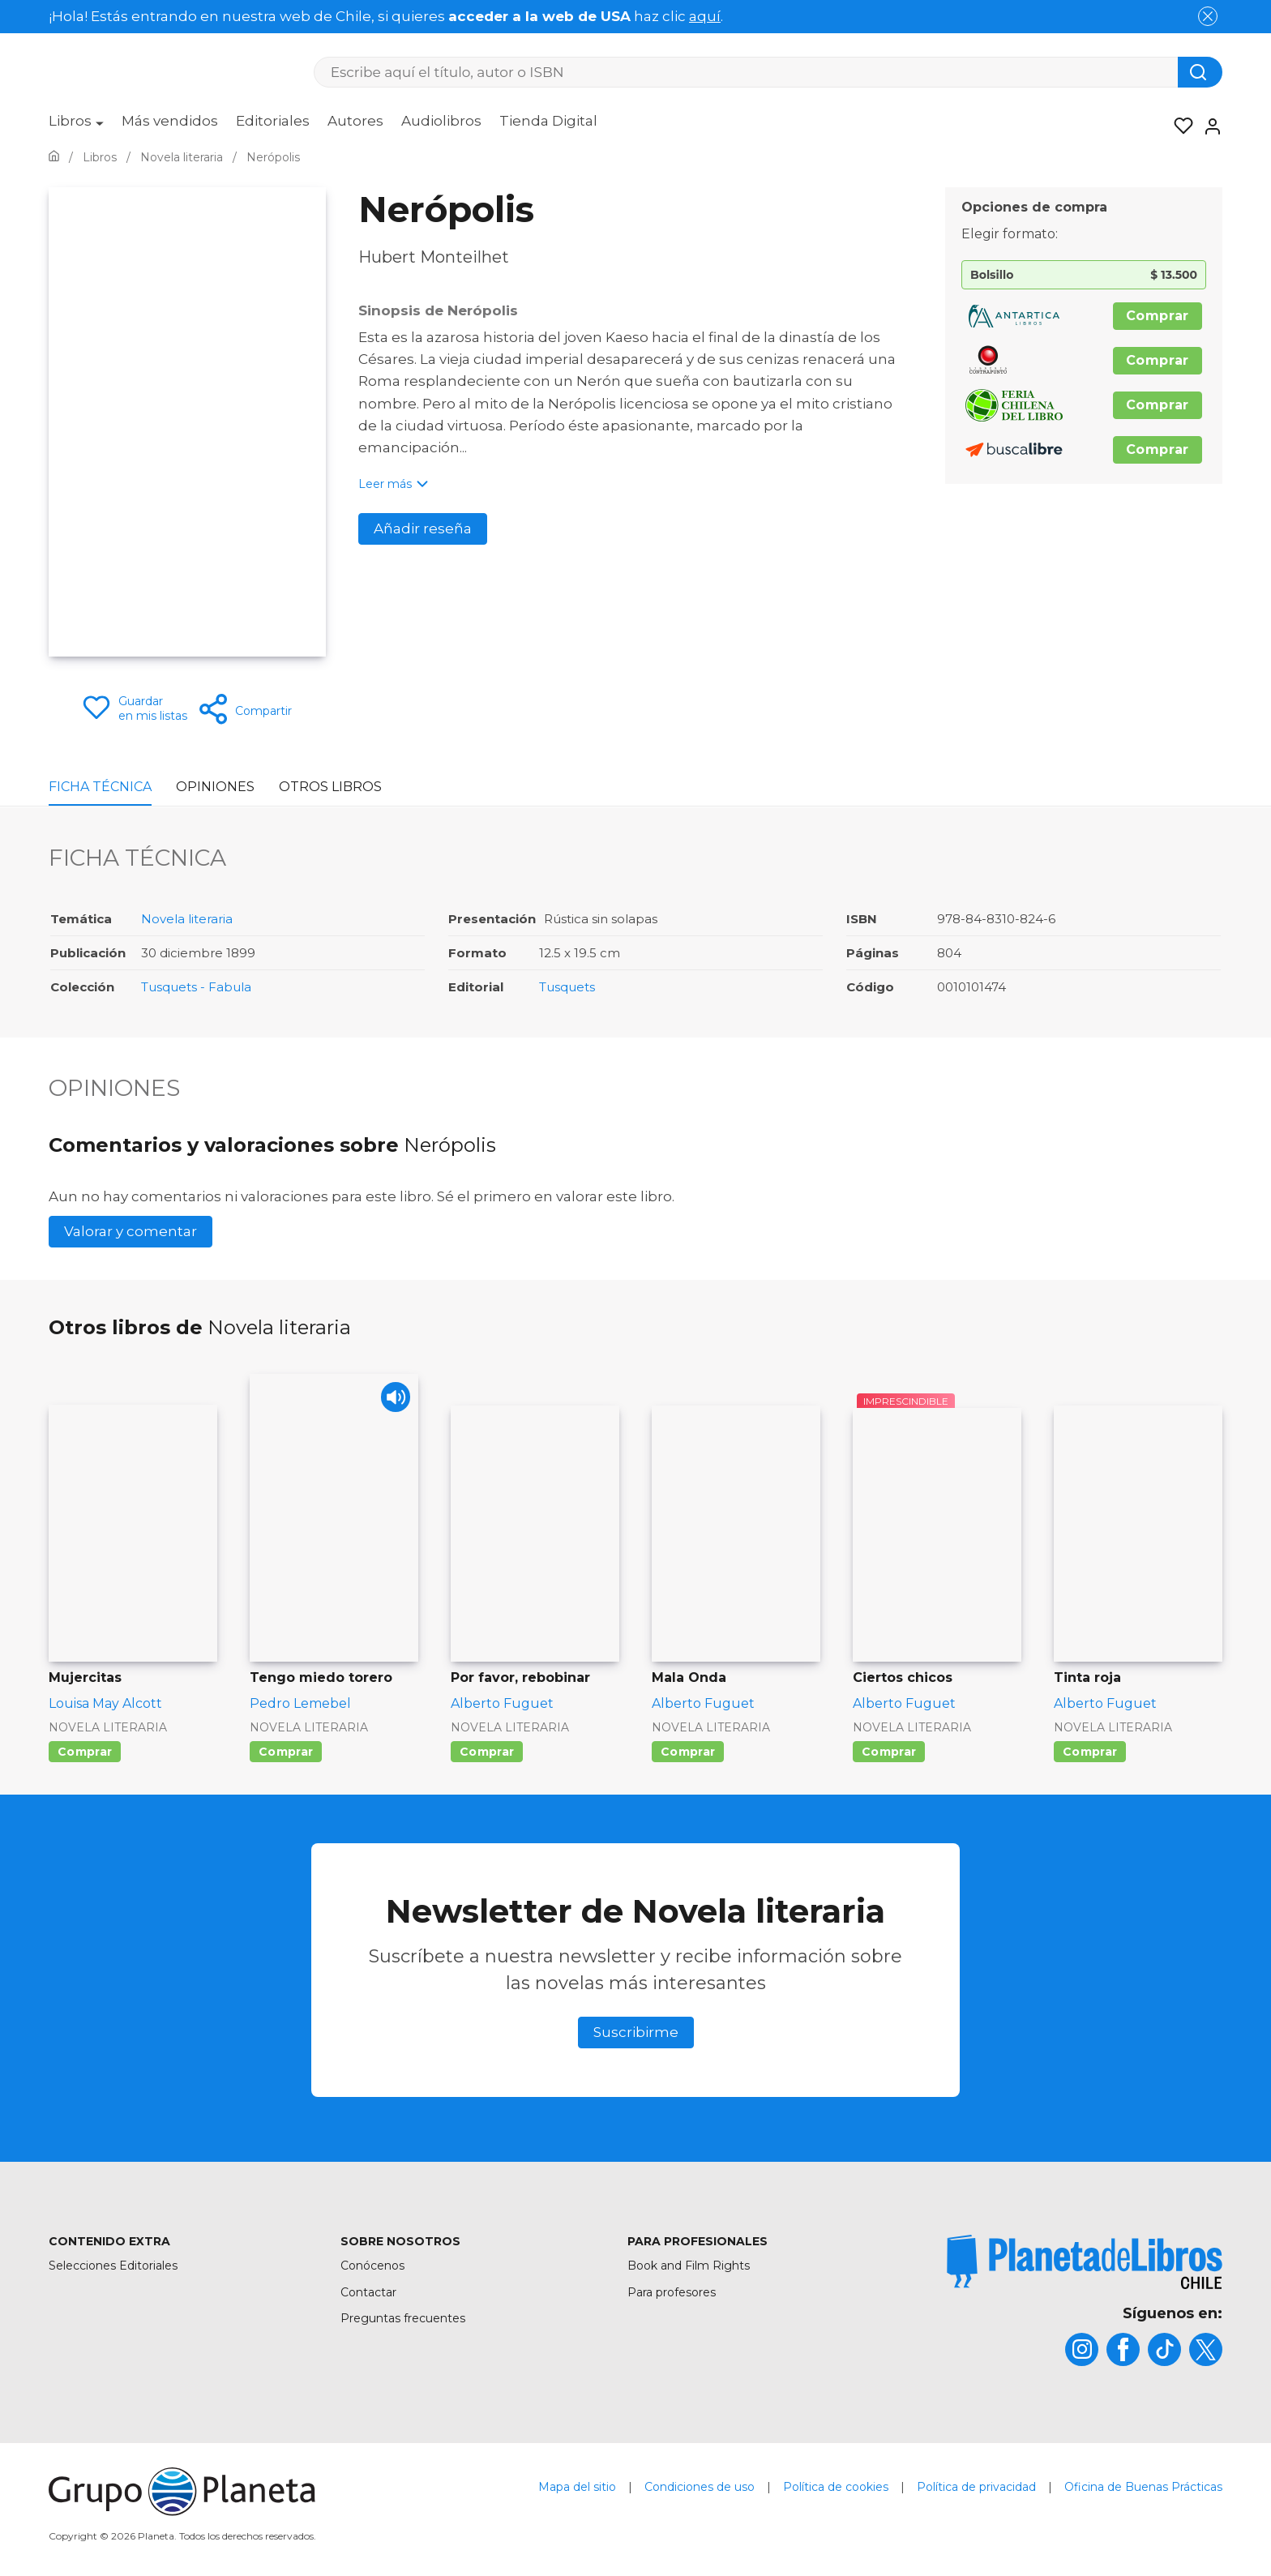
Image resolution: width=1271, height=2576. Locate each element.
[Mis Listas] (1178, 126)
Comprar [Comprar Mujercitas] (85, 1751)
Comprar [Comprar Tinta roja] (1090, 1751)
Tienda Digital (548, 121)
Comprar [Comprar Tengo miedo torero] (286, 1751)
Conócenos (372, 2265)
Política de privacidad (976, 2487)
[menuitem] (76, 126)
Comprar (1157, 315)
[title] (1084, 2262)
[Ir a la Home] (54, 157)
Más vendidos (170, 121)
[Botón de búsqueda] (1200, 72)
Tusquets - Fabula (196, 987)
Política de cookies (835, 2487)
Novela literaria (187, 918)
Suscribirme (635, 2032)
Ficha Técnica (100, 786)
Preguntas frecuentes (402, 2318)
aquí (705, 16)
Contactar (368, 2292)
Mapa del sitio (577, 2487)
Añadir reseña (423, 528)
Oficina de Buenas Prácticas (1143, 2487)
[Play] (392, 1400)
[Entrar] (1207, 126)
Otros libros (330, 786)
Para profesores (671, 2292)
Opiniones (215, 786)
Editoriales (273, 121)
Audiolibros (441, 121)
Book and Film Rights (688, 2265)
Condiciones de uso (699, 2487)
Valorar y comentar (130, 1231)
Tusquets (567, 987)
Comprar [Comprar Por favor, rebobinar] (487, 1751)
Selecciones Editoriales (113, 2265)
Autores (355, 121)
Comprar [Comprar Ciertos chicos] (889, 1751)
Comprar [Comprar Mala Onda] (688, 1751)
